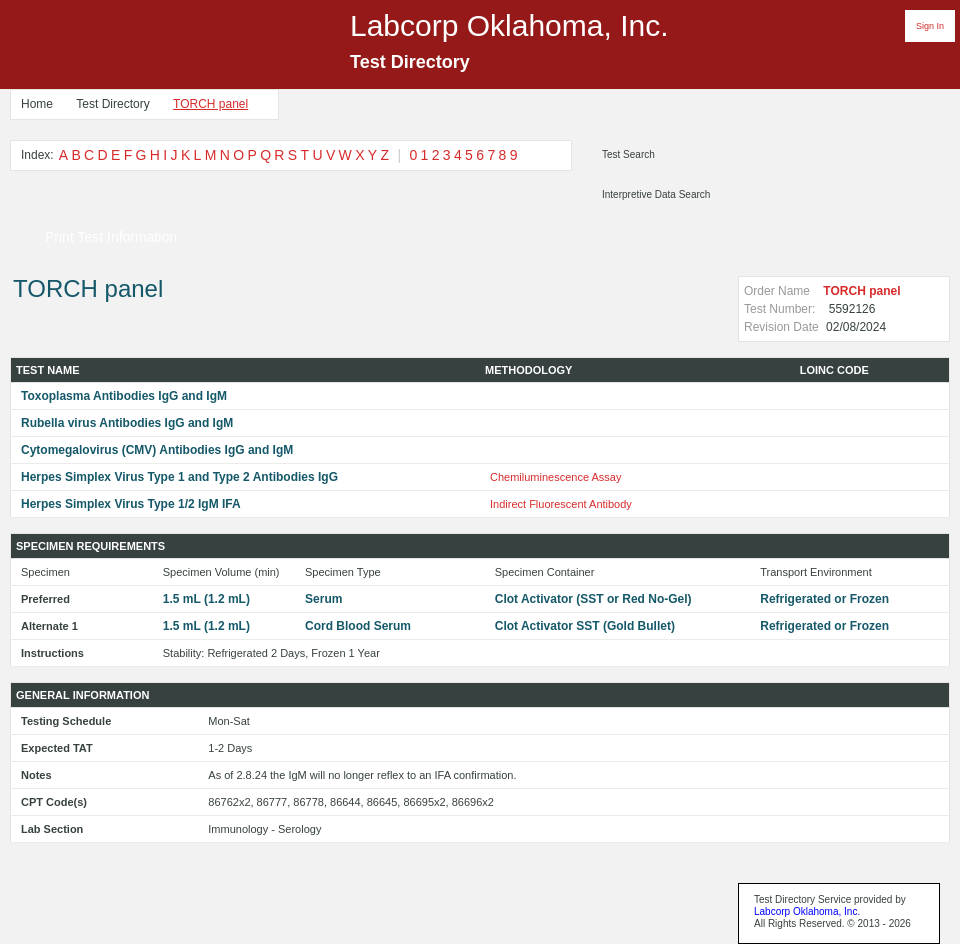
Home (37, 104)
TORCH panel (210, 104)
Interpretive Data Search (656, 194)
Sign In (930, 26)
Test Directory (112, 104)
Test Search (628, 154)
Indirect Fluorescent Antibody (561, 504)
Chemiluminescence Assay (555, 477)
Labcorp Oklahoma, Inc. (807, 911)
